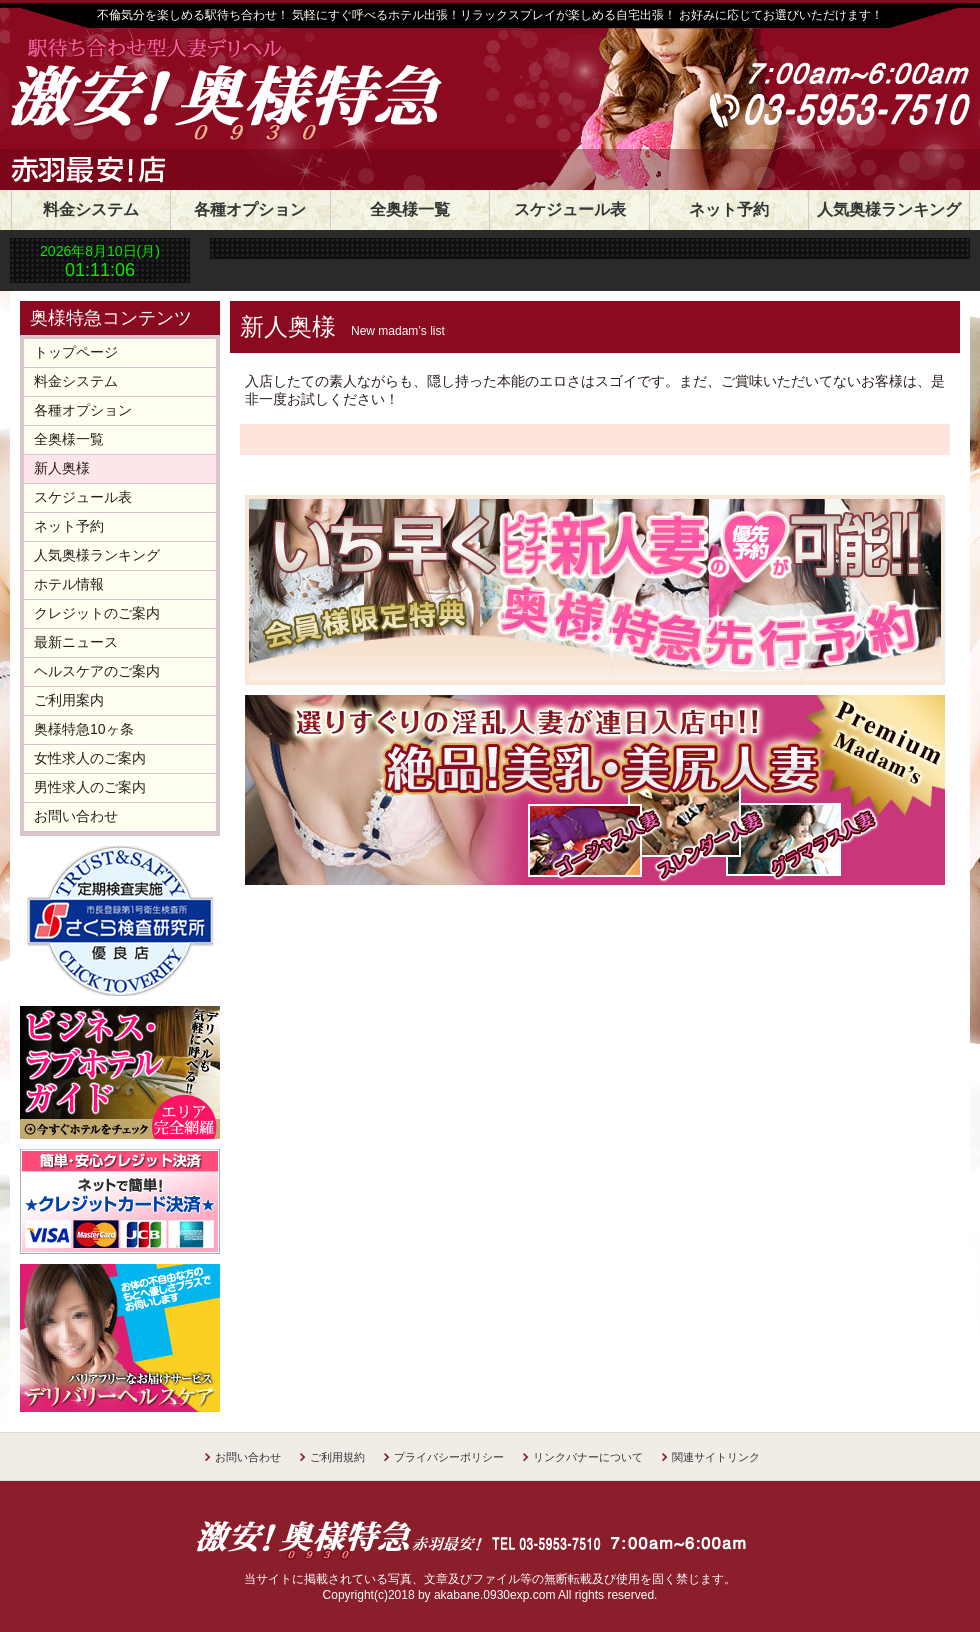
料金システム (91, 209)
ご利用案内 (69, 700)
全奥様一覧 (410, 209)
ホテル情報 (69, 584)
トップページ (76, 352)
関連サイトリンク (716, 1457)
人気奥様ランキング (889, 209)
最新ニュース (76, 642)
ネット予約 (729, 209)
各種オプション (250, 209)
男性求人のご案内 (90, 787)
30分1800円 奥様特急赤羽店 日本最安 (285, 92)
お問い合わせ (76, 816)
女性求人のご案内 (90, 758)
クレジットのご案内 (97, 613)
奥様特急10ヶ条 (84, 729)
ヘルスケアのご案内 (97, 671)
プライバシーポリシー (449, 1457)
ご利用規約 (337, 1457)
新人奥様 (62, 468)
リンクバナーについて (588, 1457)
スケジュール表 (570, 209)
